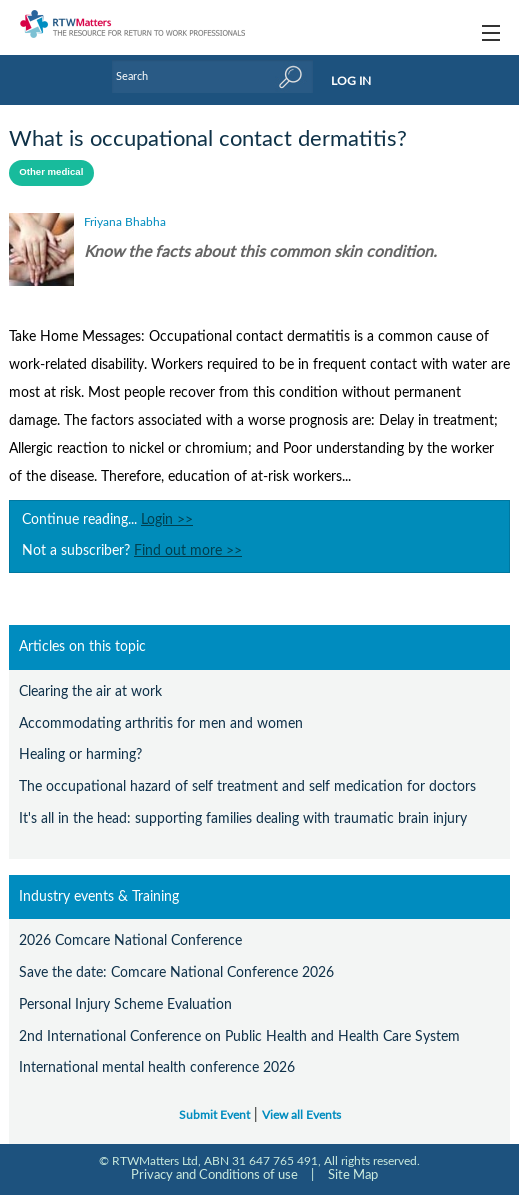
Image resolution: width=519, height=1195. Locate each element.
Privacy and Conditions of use (214, 1175)
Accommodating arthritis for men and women (161, 723)
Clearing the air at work (90, 691)
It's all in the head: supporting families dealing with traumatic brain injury (243, 818)
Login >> (167, 520)
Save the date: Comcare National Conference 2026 (176, 972)
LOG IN (351, 81)
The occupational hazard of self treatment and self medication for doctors (247, 786)
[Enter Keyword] (213, 76)
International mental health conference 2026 (157, 1067)
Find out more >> (188, 551)
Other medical (51, 171)
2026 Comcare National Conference (130, 940)
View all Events (301, 1115)
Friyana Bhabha (125, 222)
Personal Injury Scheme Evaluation (125, 1004)
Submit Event (214, 1115)
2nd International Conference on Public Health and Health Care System (239, 1036)
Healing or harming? (80, 754)
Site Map (353, 1175)
